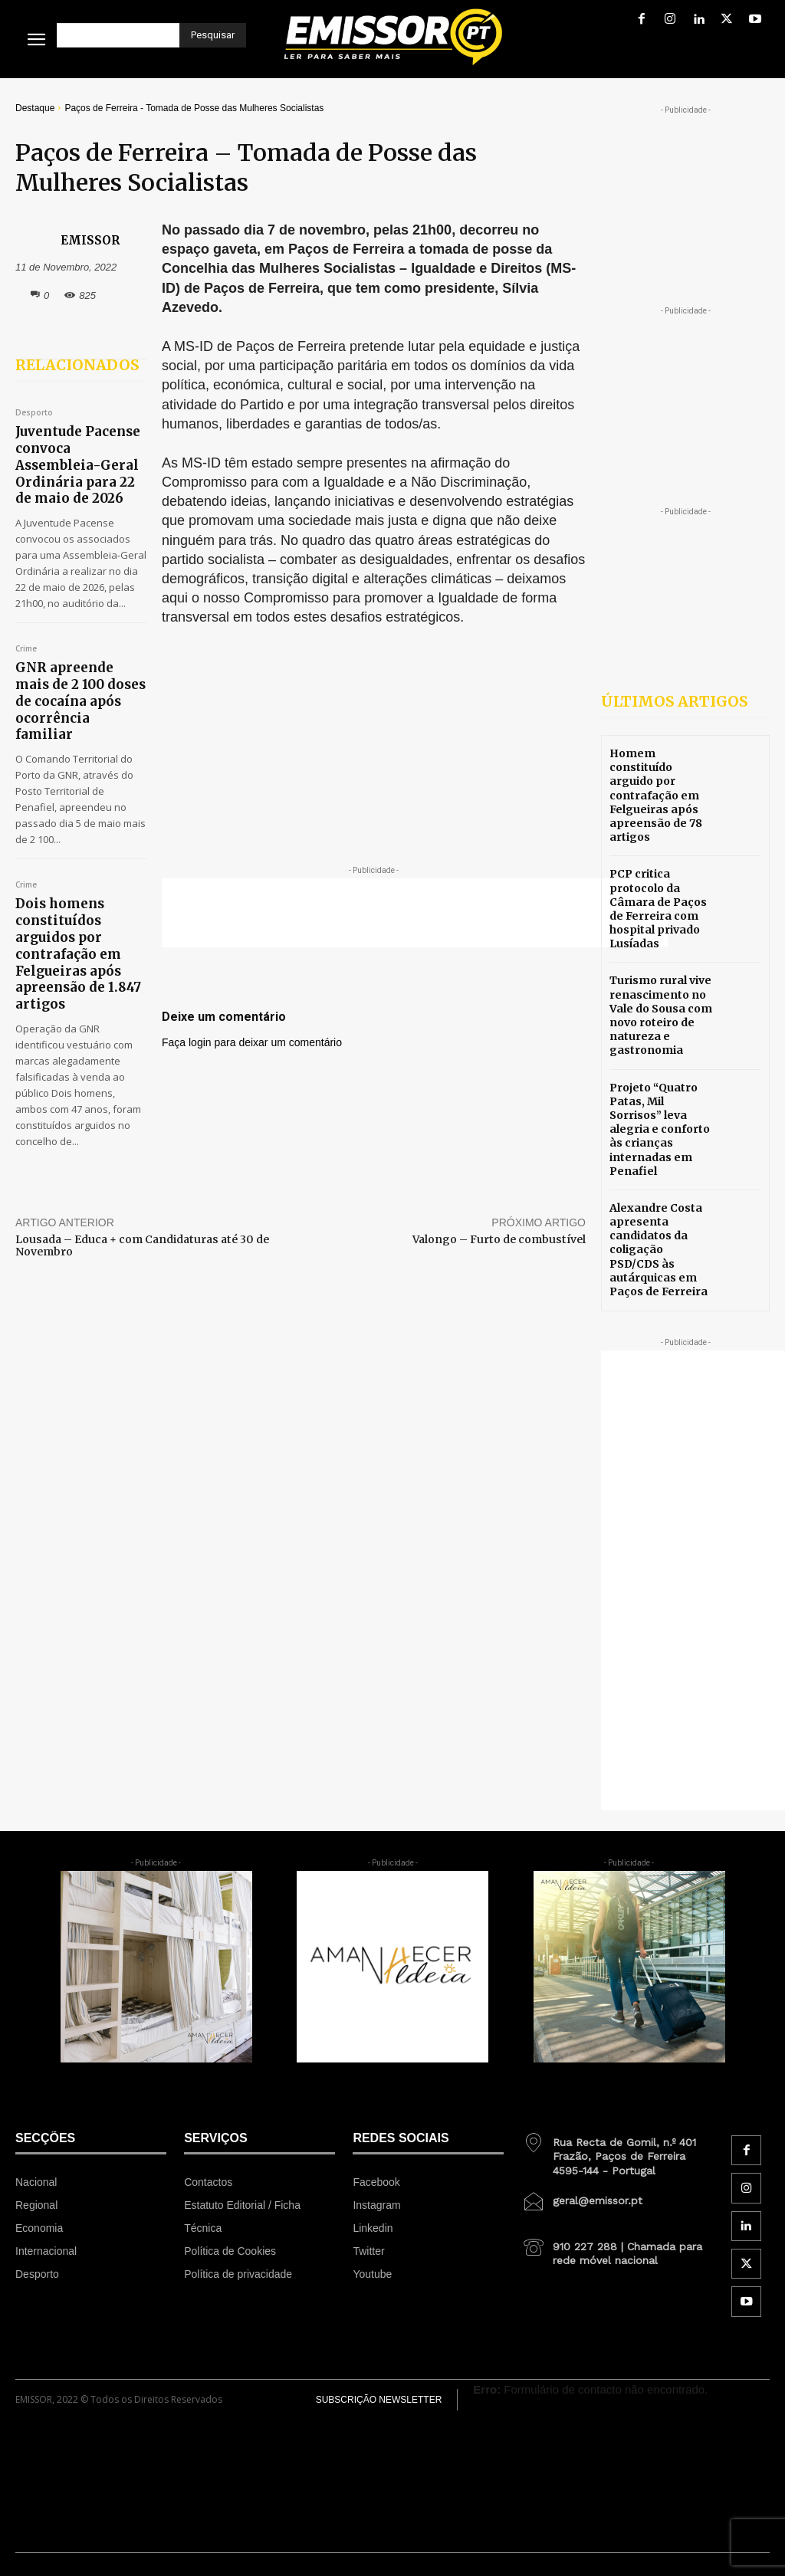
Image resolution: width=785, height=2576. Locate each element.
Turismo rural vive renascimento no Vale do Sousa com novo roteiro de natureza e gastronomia (660, 1015)
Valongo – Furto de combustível (499, 1150)
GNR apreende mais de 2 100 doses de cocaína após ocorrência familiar (79, 660)
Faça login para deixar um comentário (252, 1042)
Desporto (34, 413)
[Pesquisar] (212, 35)
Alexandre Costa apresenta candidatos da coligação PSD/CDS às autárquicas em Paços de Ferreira (658, 1249)
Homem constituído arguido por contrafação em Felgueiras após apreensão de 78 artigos (655, 795)
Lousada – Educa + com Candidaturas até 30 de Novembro (142, 1157)
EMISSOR (90, 240)
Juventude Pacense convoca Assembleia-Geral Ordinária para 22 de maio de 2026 (80, 452)
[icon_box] (618, 2150)
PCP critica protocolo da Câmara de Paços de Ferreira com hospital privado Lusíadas (658, 908)
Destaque (34, 108)
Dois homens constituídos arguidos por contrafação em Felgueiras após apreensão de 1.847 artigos (75, 882)
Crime (26, 621)
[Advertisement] (415, 912)
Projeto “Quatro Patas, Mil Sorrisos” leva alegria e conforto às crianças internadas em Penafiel (659, 1129)
